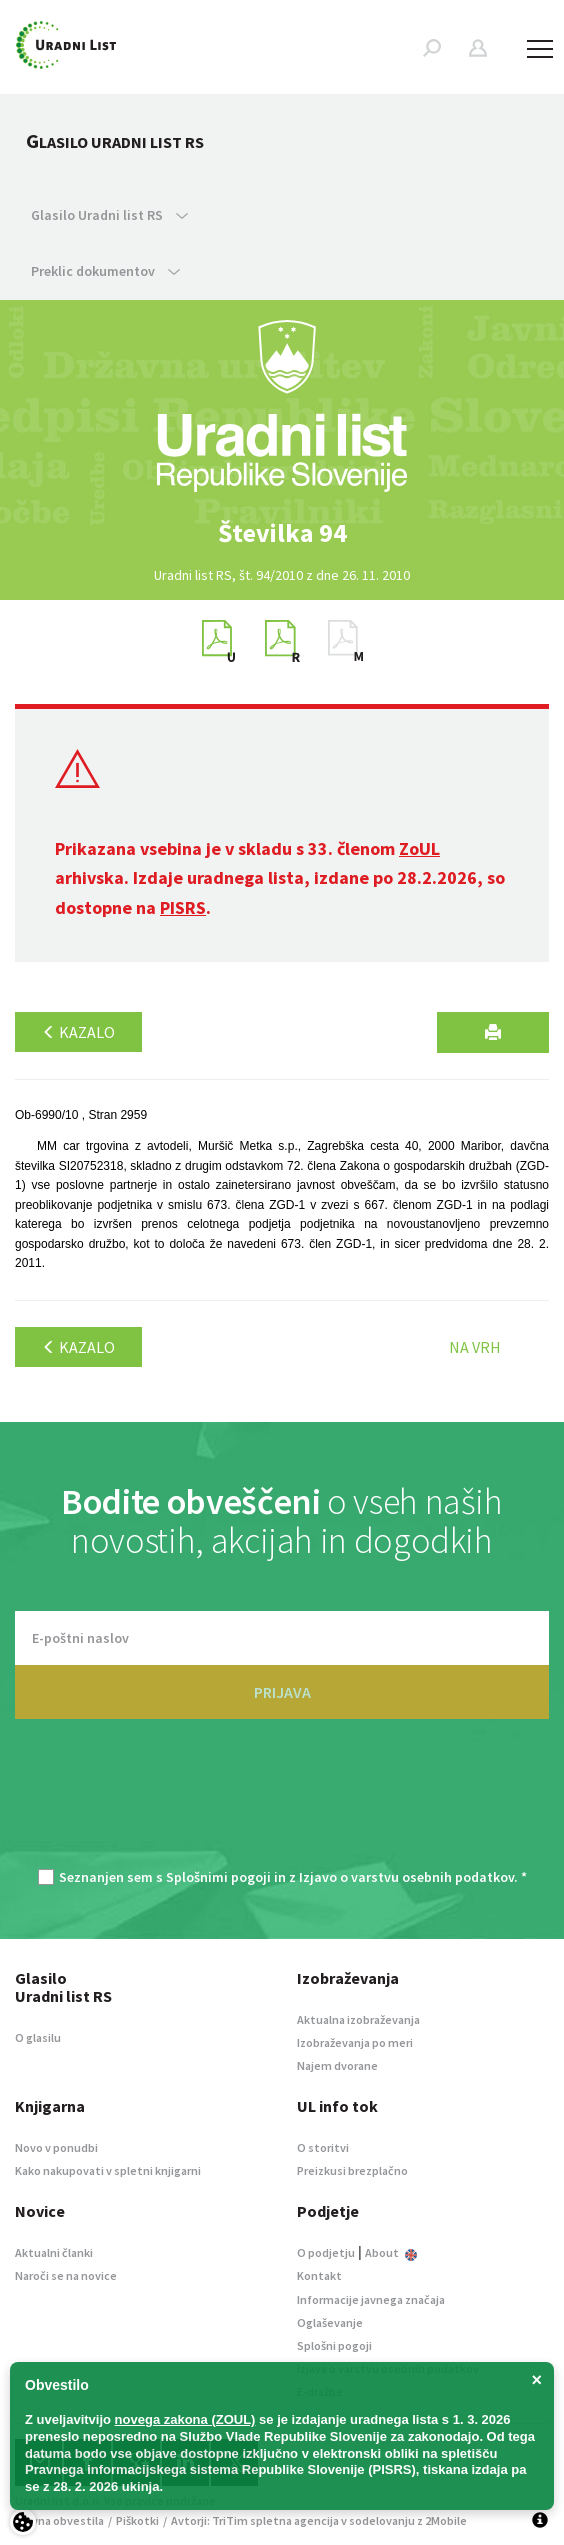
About (391, 2252)
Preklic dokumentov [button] (105, 271)
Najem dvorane (337, 2065)
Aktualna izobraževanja (358, 2019)
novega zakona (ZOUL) (185, 2419)
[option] (282, 533)
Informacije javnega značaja (371, 2299)
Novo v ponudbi (56, 2147)
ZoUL (419, 848)
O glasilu (38, 2037)
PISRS (183, 907)
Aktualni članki (54, 2252)
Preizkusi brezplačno (352, 2170)
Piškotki (137, 2520)
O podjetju (326, 2252)
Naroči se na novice (66, 2275)
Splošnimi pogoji (218, 1877)
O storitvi (323, 2147)
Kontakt (319, 2275)
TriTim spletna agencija (275, 2520)
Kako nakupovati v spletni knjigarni (108, 2170)
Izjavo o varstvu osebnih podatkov (406, 1877)
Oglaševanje (330, 2322)
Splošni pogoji (334, 2345)
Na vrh (475, 1347)
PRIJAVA (282, 1692)
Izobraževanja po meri (355, 2042)
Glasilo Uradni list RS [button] (109, 215)
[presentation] (282, 1804)
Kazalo (78, 1032)
